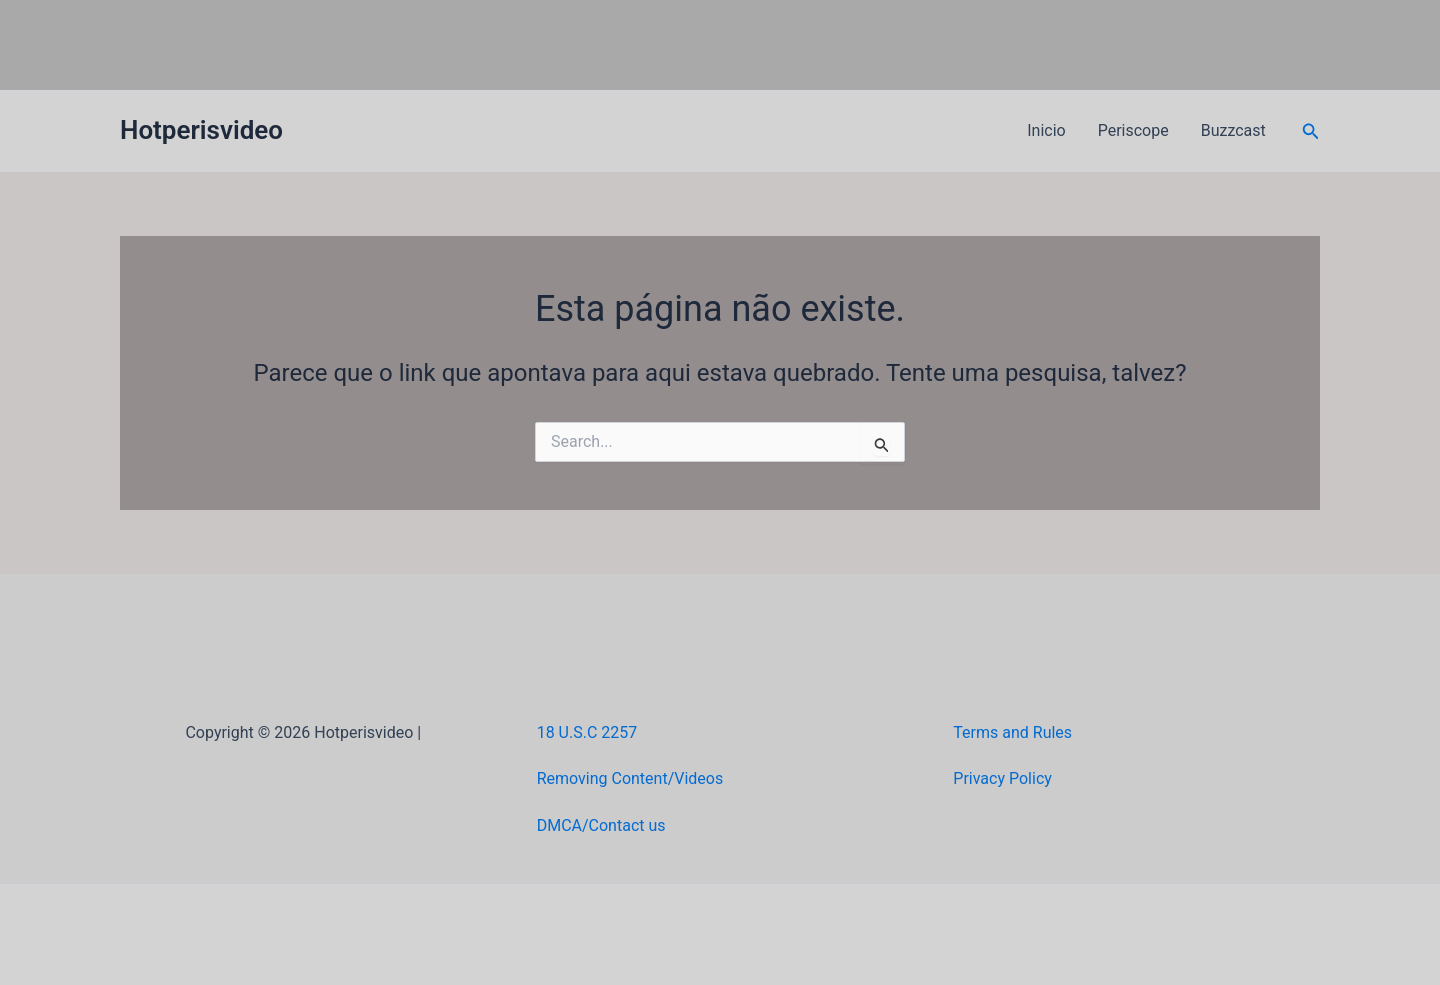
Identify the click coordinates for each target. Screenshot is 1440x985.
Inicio (1046, 130)
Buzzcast (1233, 130)
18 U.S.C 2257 (587, 732)
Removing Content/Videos (630, 778)
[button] (1311, 131)
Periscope (1133, 130)
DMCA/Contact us (601, 825)
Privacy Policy (1002, 778)
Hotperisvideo (201, 130)
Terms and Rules (1012, 732)
